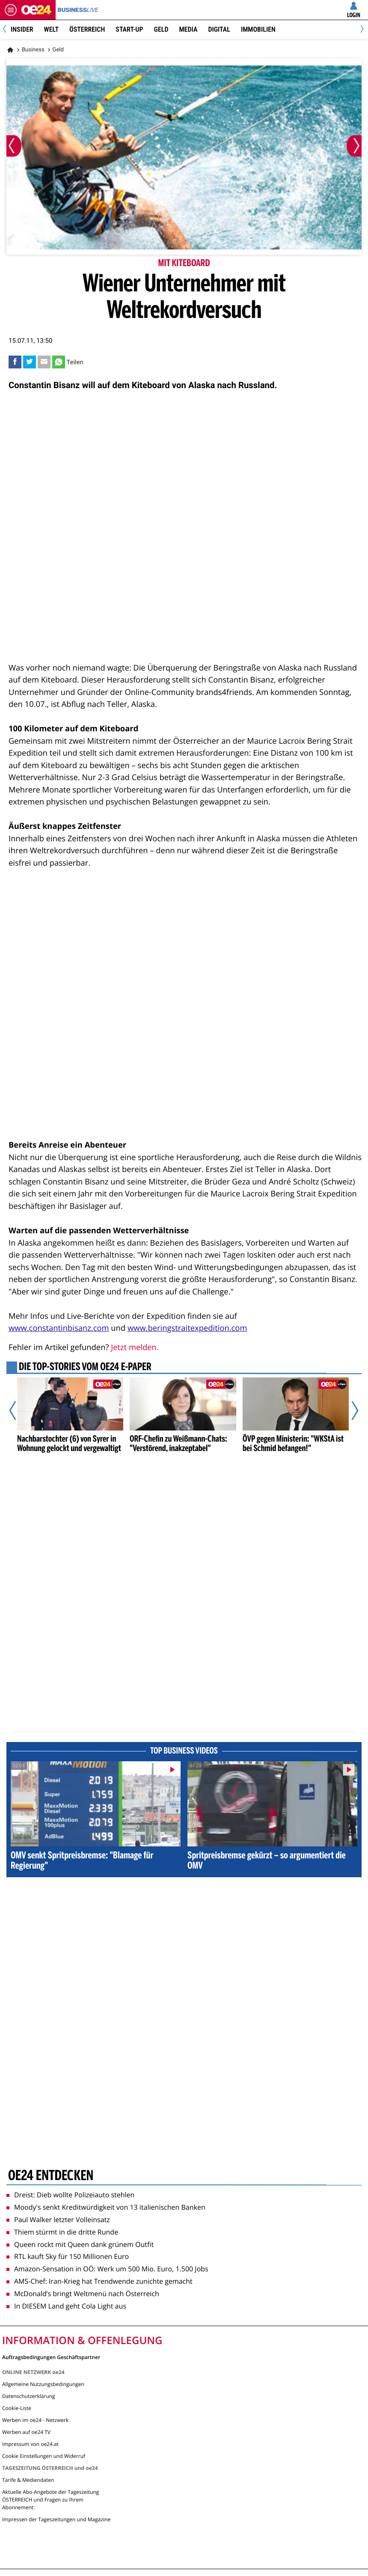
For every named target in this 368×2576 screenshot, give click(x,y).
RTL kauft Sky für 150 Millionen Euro (67, 2256)
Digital (219, 29)
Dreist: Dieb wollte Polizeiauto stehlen (70, 2194)
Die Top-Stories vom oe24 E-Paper (85, 1367)
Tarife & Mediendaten (28, 2480)
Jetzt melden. (134, 1347)
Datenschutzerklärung (28, 2396)
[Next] (360, 29)
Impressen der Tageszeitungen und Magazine (56, 2519)
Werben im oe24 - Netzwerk (35, 2420)
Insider (22, 29)
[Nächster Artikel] (349, 1410)
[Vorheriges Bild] (13, 146)
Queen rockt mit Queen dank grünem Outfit (80, 2244)
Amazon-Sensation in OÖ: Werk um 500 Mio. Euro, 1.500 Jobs (107, 2268)
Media (188, 29)
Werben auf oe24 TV (26, 2432)
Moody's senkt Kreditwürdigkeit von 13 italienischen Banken (105, 2207)
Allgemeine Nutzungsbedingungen (43, 2384)
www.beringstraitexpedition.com (187, 1328)
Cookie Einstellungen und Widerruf (43, 2456)
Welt (51, 29)
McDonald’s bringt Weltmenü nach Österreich (82, 2293)
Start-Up (129, 29)
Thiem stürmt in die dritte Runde (62, 2232)
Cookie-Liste (16, 2408)
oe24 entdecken (50, 2176)
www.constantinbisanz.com (59, 1328)
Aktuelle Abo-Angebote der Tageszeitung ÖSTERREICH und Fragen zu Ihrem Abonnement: (50, 2499)
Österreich (87, 29)
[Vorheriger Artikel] (19, 1410)
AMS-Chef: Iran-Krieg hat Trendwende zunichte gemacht (99, 2281)
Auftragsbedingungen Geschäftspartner (51, 2356)
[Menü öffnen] (10, 10)
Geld (161, 29)
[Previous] (7, 29)
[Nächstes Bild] (354, 146)
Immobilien (258, 29)
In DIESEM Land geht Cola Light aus (66, 2306)
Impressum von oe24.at (30, 2444)
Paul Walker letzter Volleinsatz (58, 2219)
